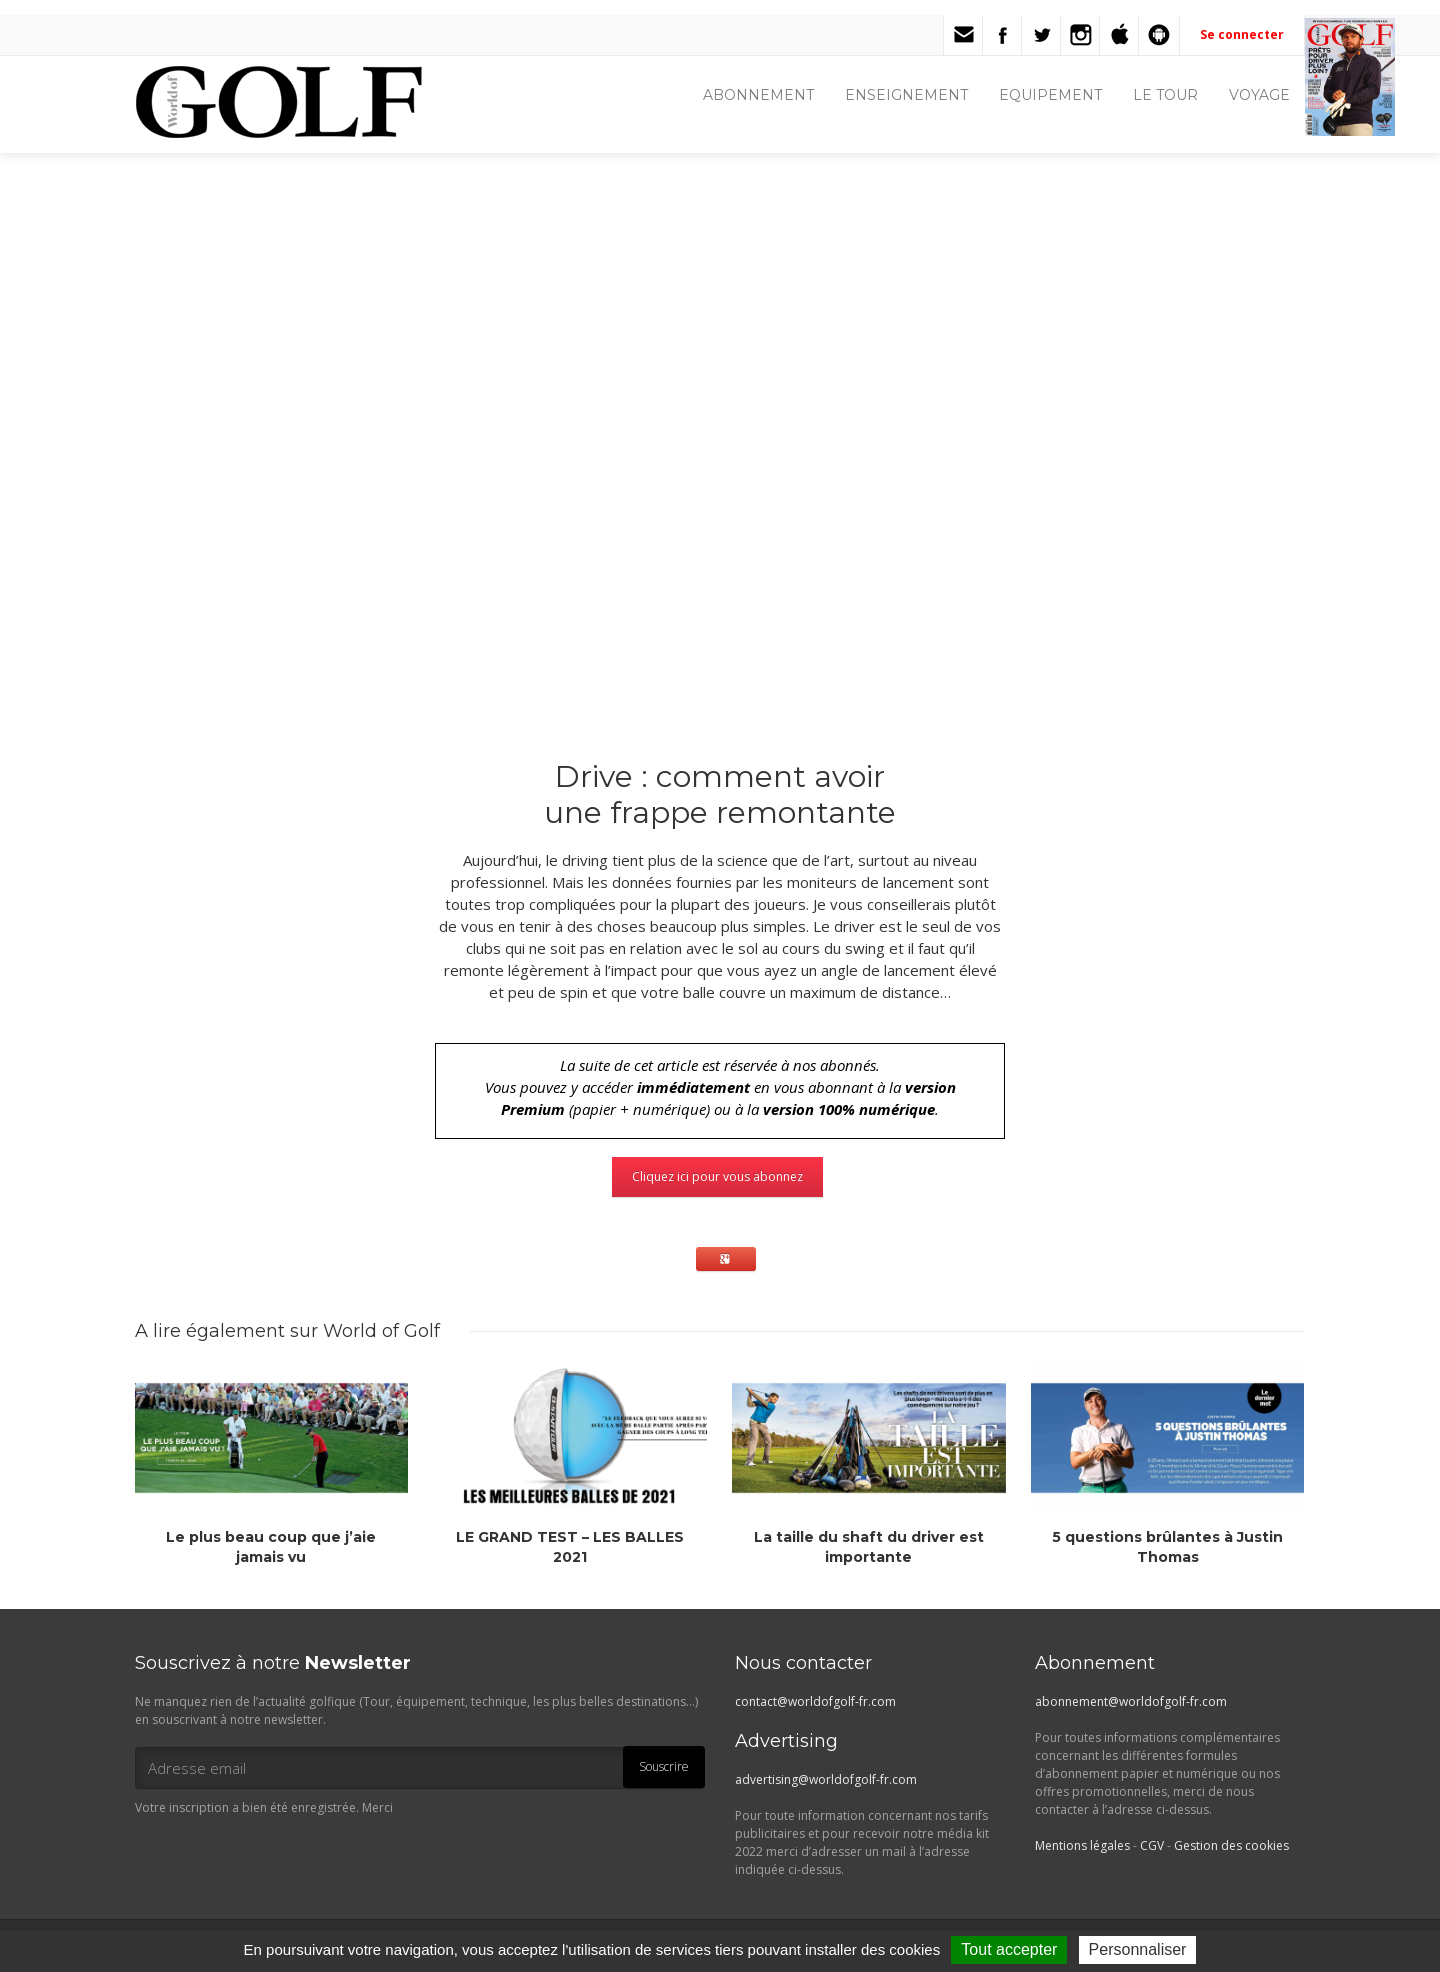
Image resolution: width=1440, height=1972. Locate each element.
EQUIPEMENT (1050, 95)
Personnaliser (1138, 1949)
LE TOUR (1165, 95)
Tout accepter (1009, 1949)
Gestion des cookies (1231, 1845)
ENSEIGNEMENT (906, 95)
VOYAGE (1259, 95)
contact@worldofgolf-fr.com (815, 1701)
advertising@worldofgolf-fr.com (826, 1779)
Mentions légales (1082, 1845)
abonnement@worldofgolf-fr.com (1131, 1701)
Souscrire (664, 1766)
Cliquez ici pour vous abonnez (717, 1176)
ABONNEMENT (758, 95)
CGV (1152, 1845)
